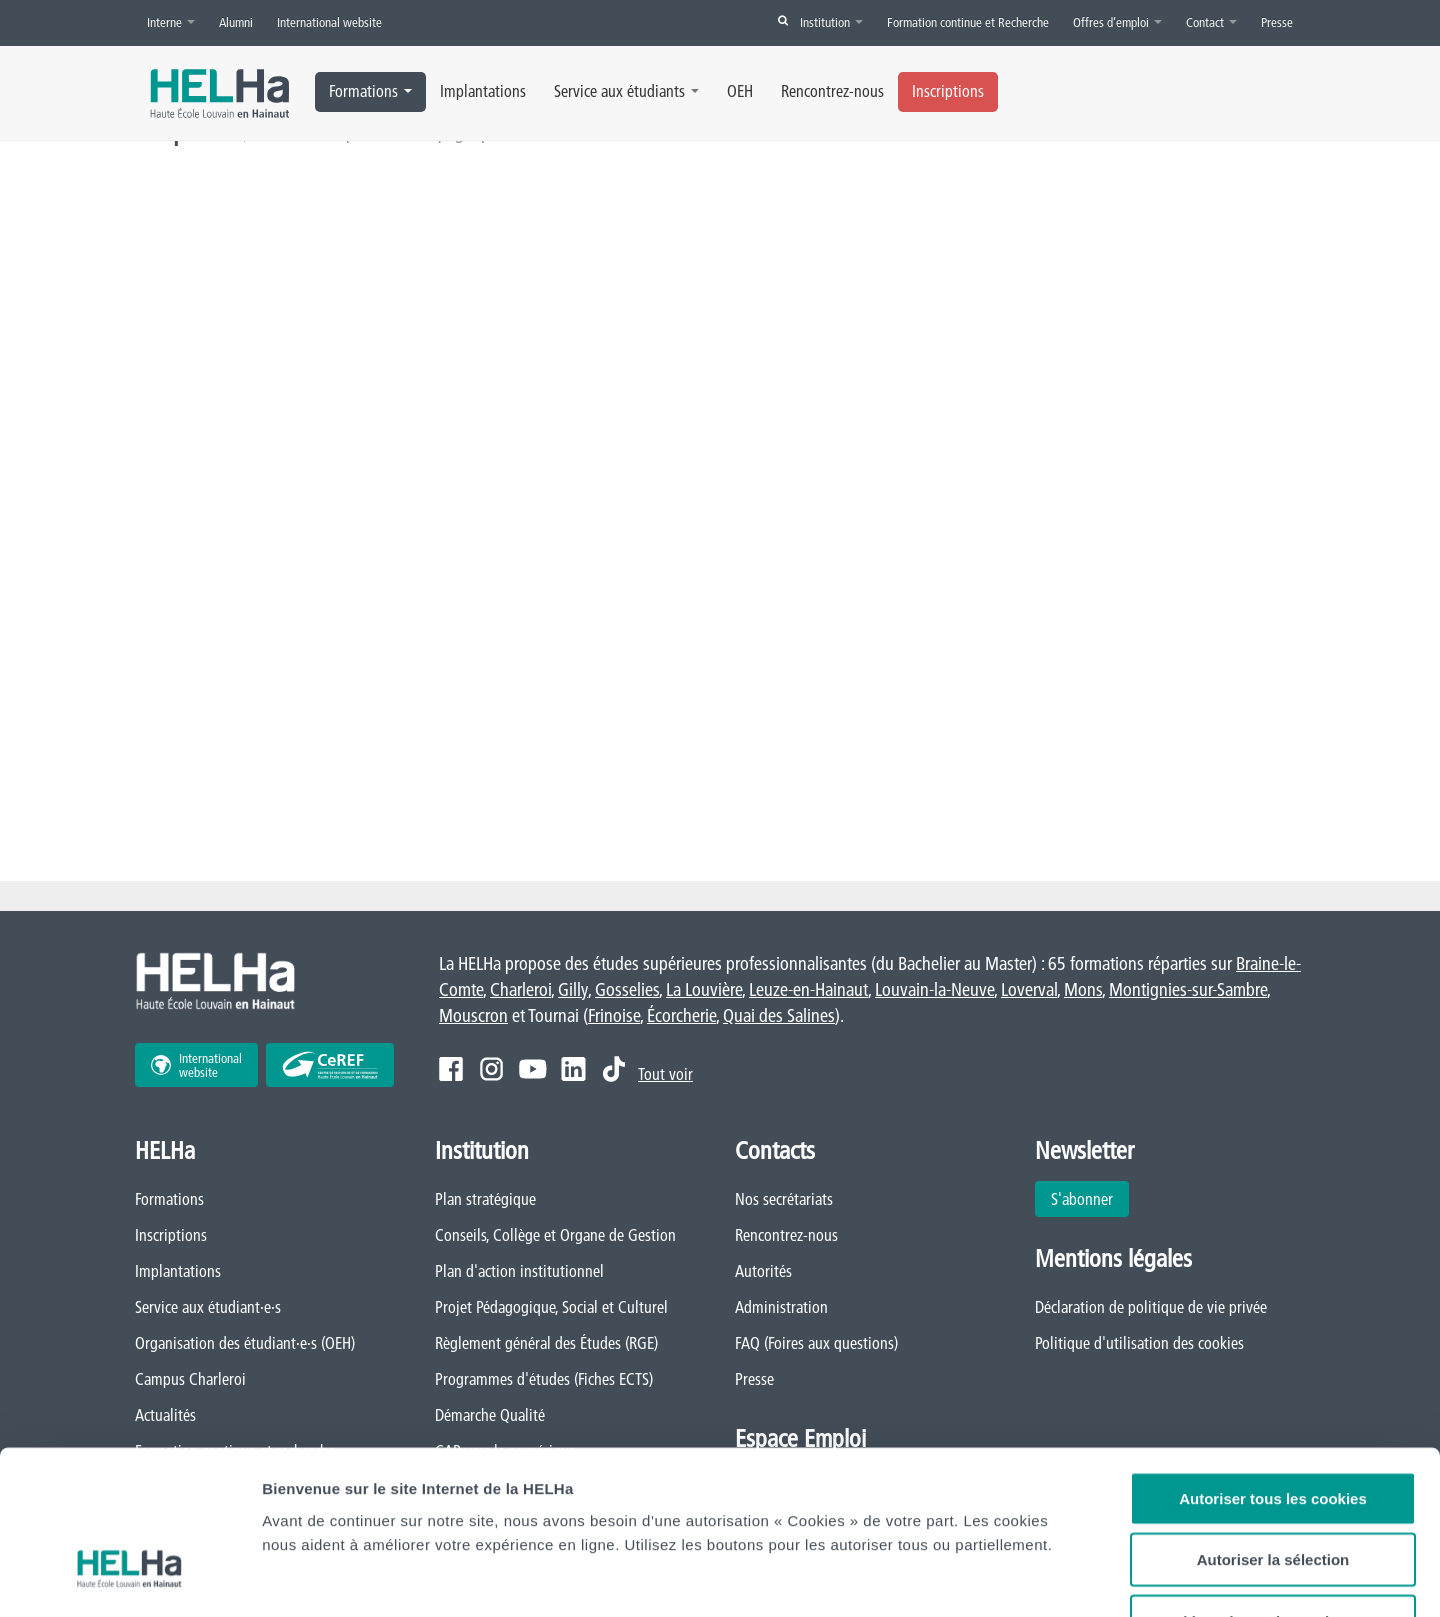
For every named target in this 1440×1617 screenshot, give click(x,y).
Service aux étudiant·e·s (208, 1307)
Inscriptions (948, 91)
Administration (781, 1307)
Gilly (573, 989)
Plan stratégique (485, 1199)
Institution (831, 22)
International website (329, 22)
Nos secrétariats (784, 1199)
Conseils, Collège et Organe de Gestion (555, 1235)
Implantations (483, 91)
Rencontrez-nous (832, 91)
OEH (740, 91)
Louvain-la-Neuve (934, 989)
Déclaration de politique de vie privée (1151, 1307)
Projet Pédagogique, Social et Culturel (551, 1307)
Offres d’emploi (1117, 22)
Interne (171, 22)
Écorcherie (681, 1015)
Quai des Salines (779, 1015)
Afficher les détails (1187, 1577)
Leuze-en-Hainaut (808, 989)
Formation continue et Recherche (968, 22)
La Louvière (704, 989)
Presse (1277, 22)
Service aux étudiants (626, 91)
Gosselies (627, 989)
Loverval (1029, 989)
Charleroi (520, 989)
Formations (370, 91)
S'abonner (1082, 1199)
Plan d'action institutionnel (519, 1271)
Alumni (236, 22)
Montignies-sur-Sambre (1188, 989)
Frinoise (614, 1015)
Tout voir (665, 1074)
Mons (1083, 989)
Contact (1211, 22)
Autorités (763, 1271)
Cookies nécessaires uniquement (1273, 1487)
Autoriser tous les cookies (1273, 1364)
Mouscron (473, 1015)
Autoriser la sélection (1273, 1426)
